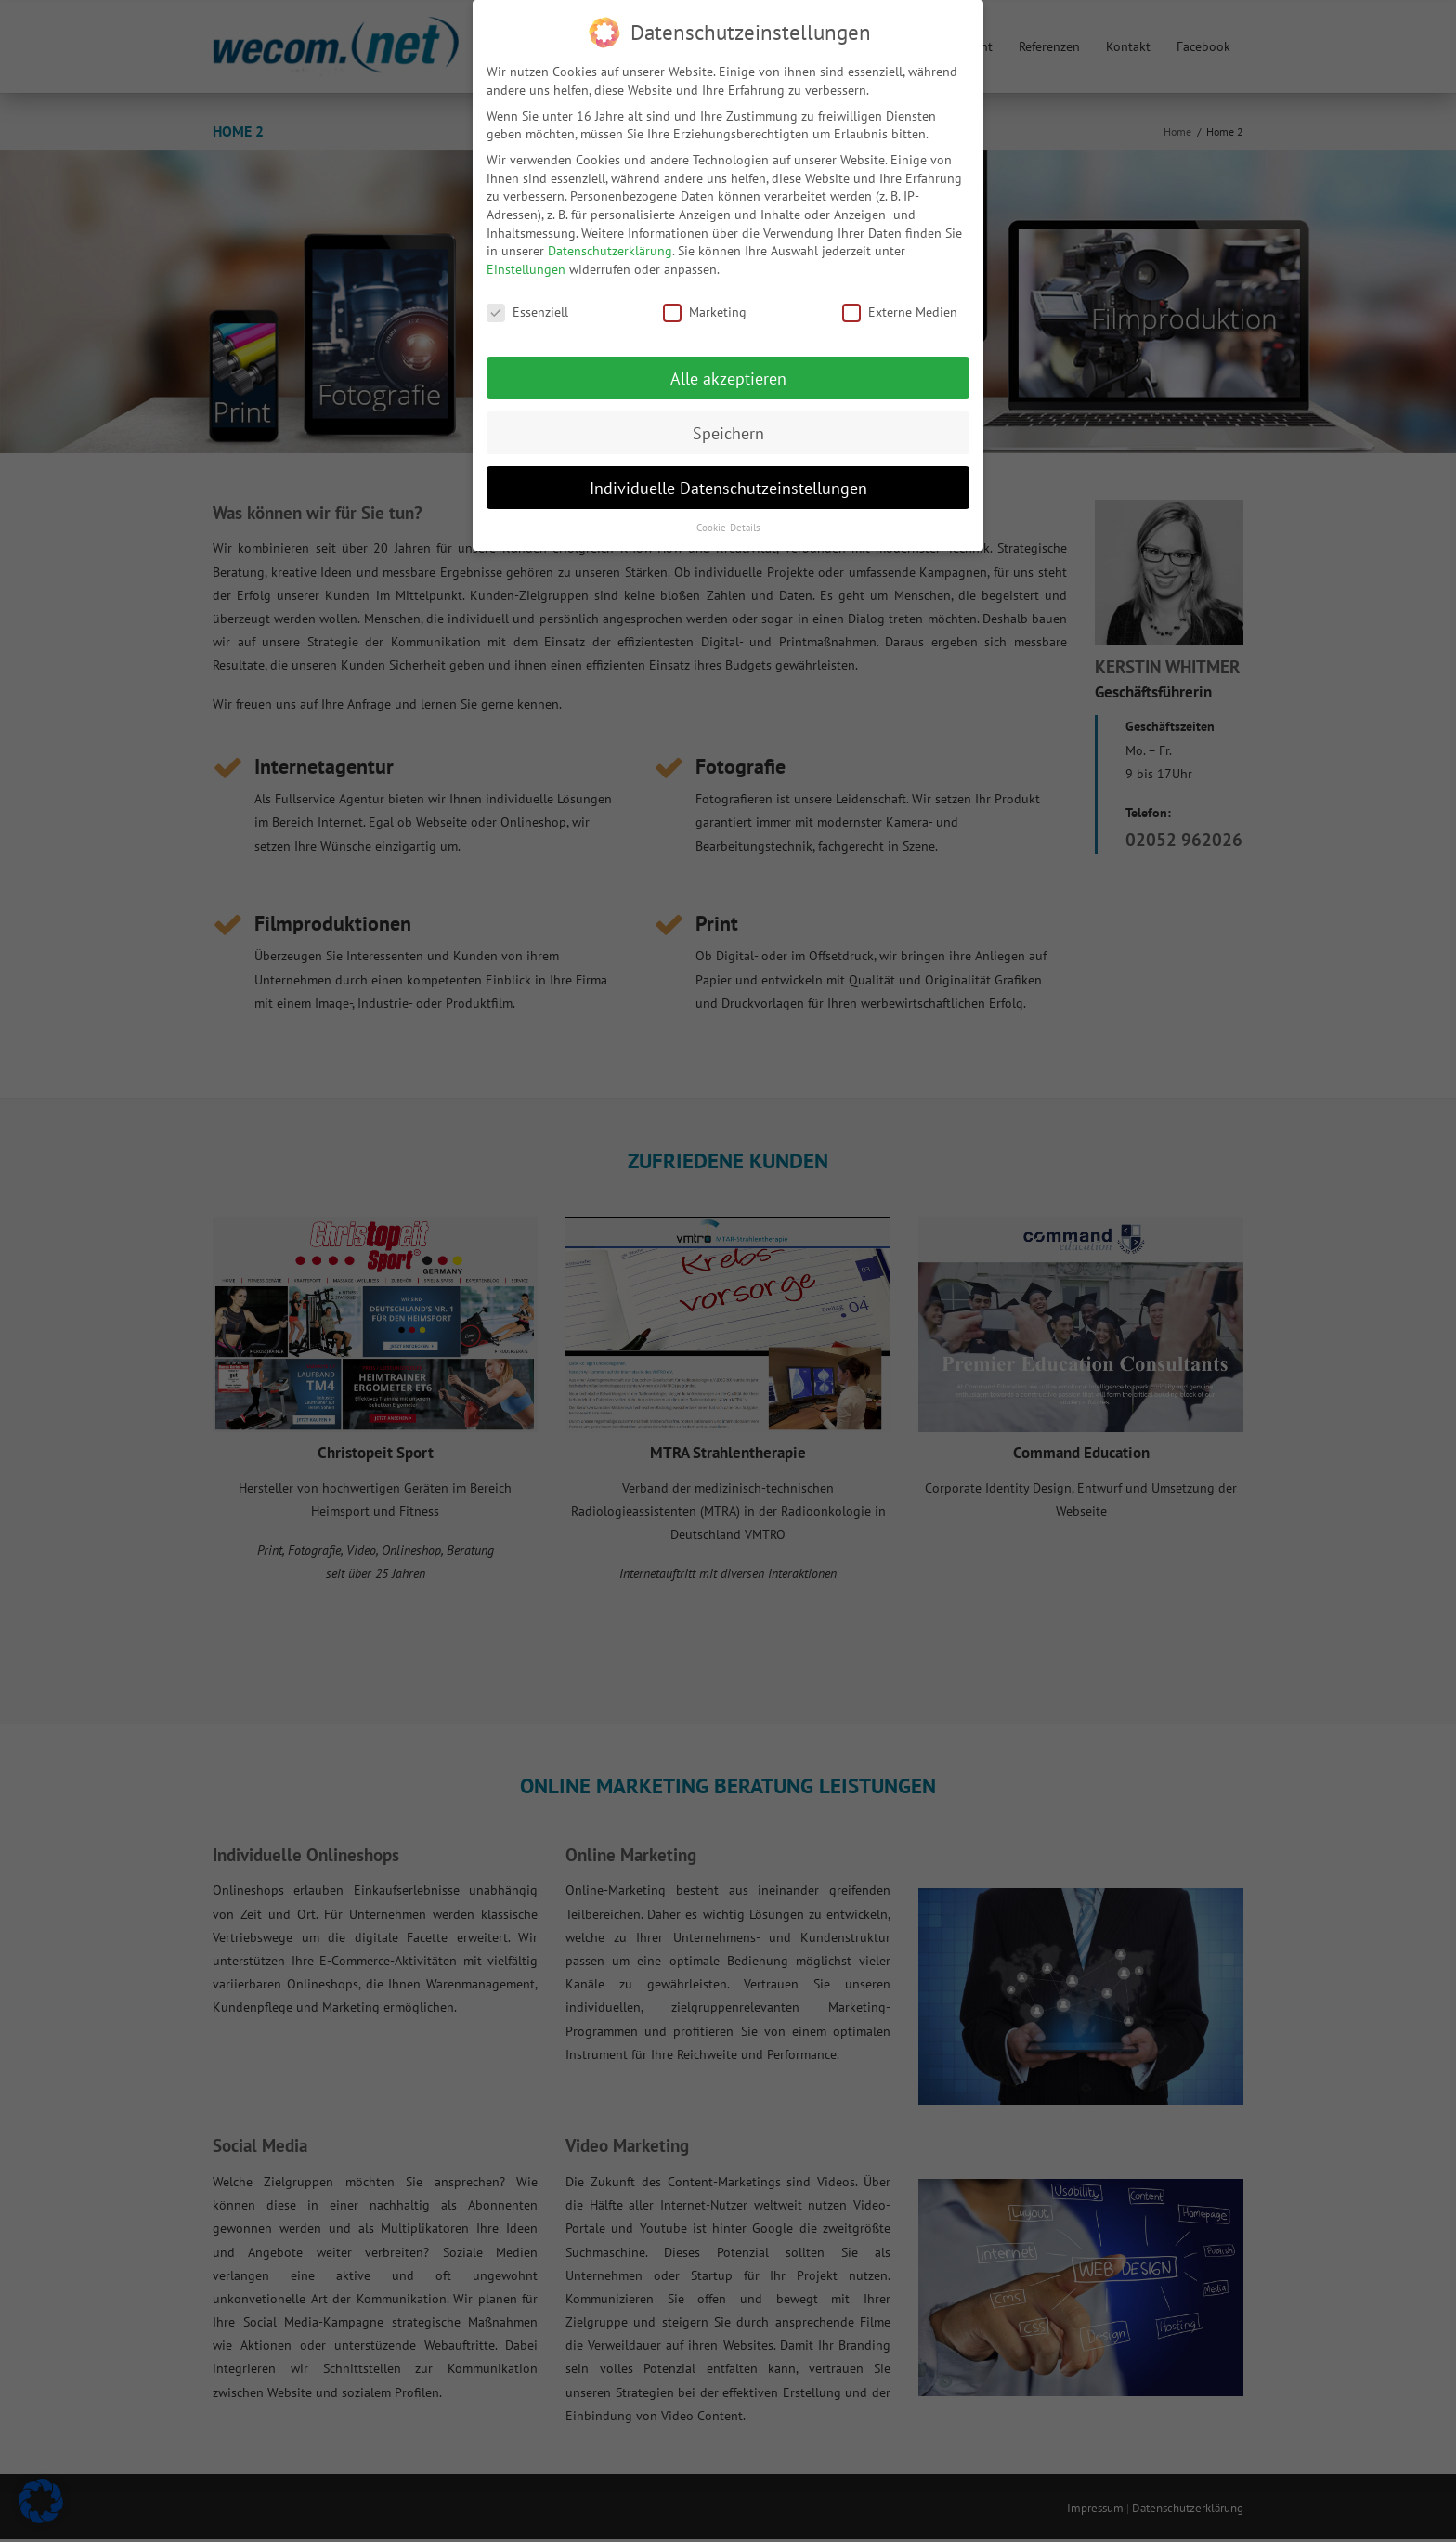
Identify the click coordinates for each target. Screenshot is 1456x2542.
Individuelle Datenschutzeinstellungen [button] (728, 486)
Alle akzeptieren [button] (728, 376)
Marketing (705, 310)
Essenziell (527, 310)
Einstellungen (526, 267)
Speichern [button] (728, 431)
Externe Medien (899, 310)
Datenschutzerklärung (610, 249)
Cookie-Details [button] (728, 526)
